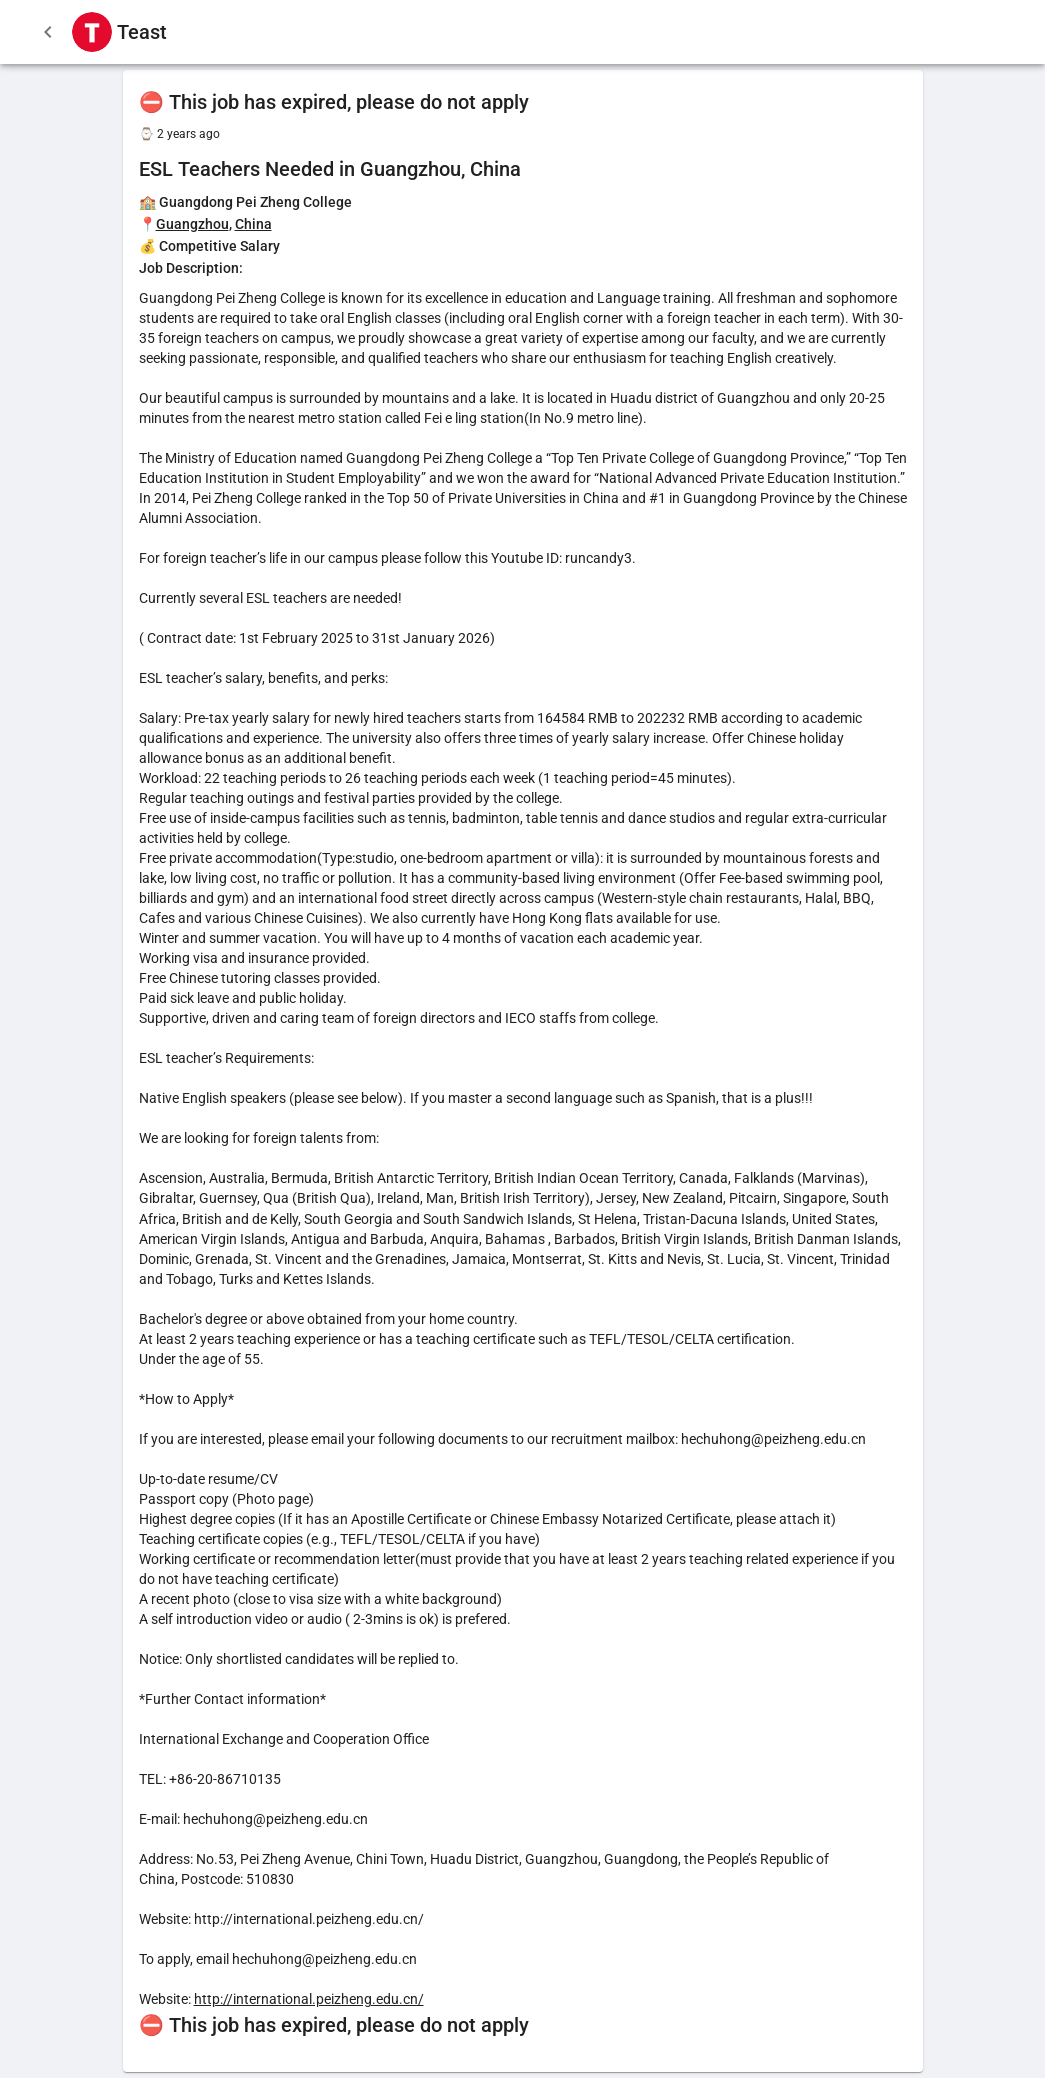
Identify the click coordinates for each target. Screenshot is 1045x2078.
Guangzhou (192, 224)
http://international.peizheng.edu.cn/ (309, 1999)
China (253, 224)
